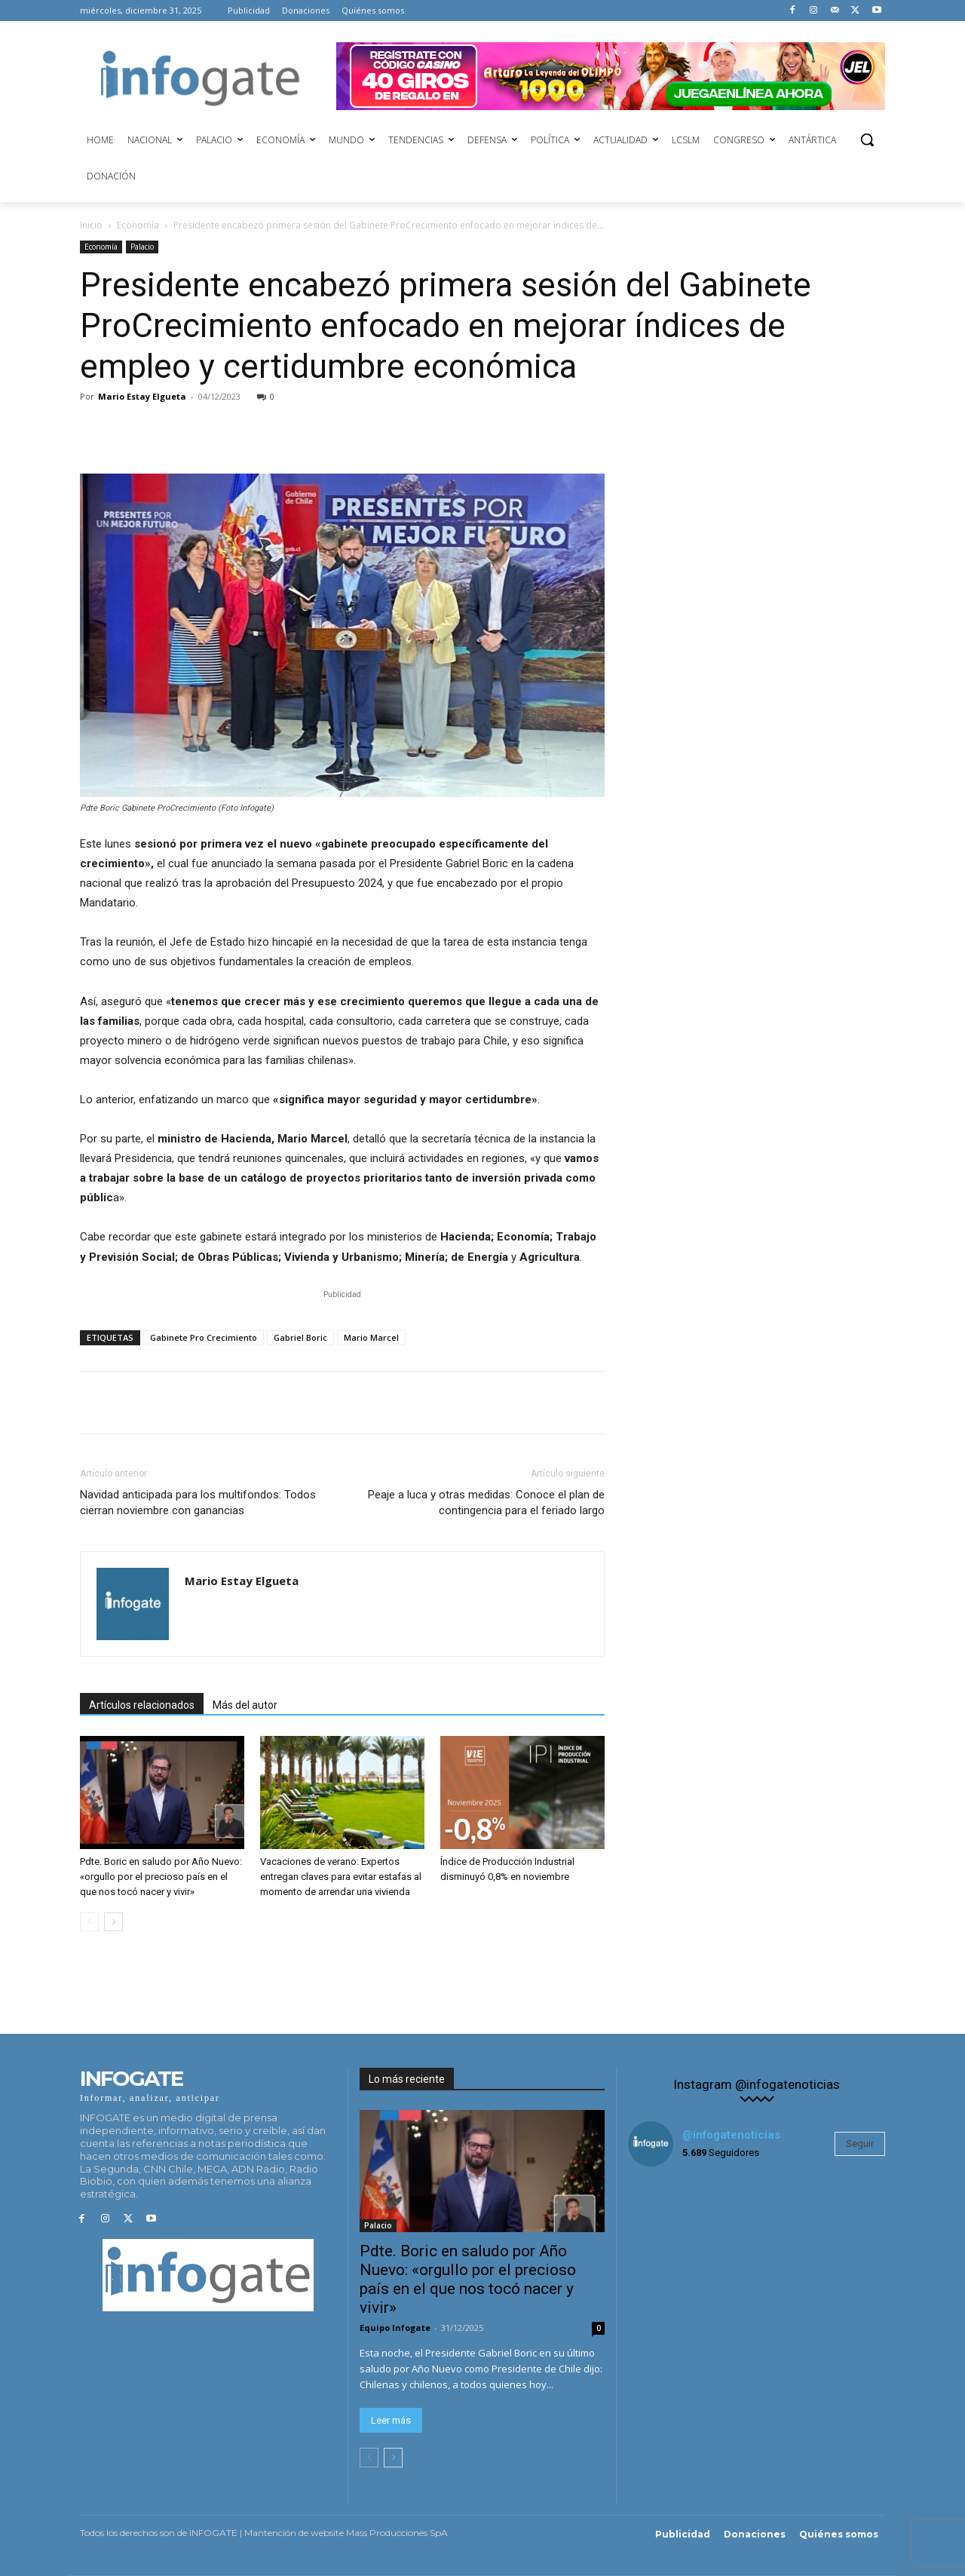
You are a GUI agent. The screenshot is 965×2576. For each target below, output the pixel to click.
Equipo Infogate (395, 2327)
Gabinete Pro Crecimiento (203, 1337)
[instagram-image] (671, 2222)
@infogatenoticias (731, 2135)
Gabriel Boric (300, 1337)
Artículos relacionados (142, 1705)
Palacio (142, 246)
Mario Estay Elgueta (142, 396)
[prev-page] (89, 1921)
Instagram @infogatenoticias (756, 2084)
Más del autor (245, 1705)
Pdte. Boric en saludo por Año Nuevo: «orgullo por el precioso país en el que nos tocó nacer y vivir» (161, 1876)
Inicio (91, 225)
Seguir (860, 2143)
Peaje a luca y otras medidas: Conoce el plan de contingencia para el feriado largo (486, 1502)
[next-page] (113, 1921)
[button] (867, 139)
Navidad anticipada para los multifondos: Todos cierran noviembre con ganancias (198, 1502)
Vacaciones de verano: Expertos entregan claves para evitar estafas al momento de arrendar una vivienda (340, 1876)
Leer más (391, 2420)
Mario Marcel (371, 1337)
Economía (138, 225)
